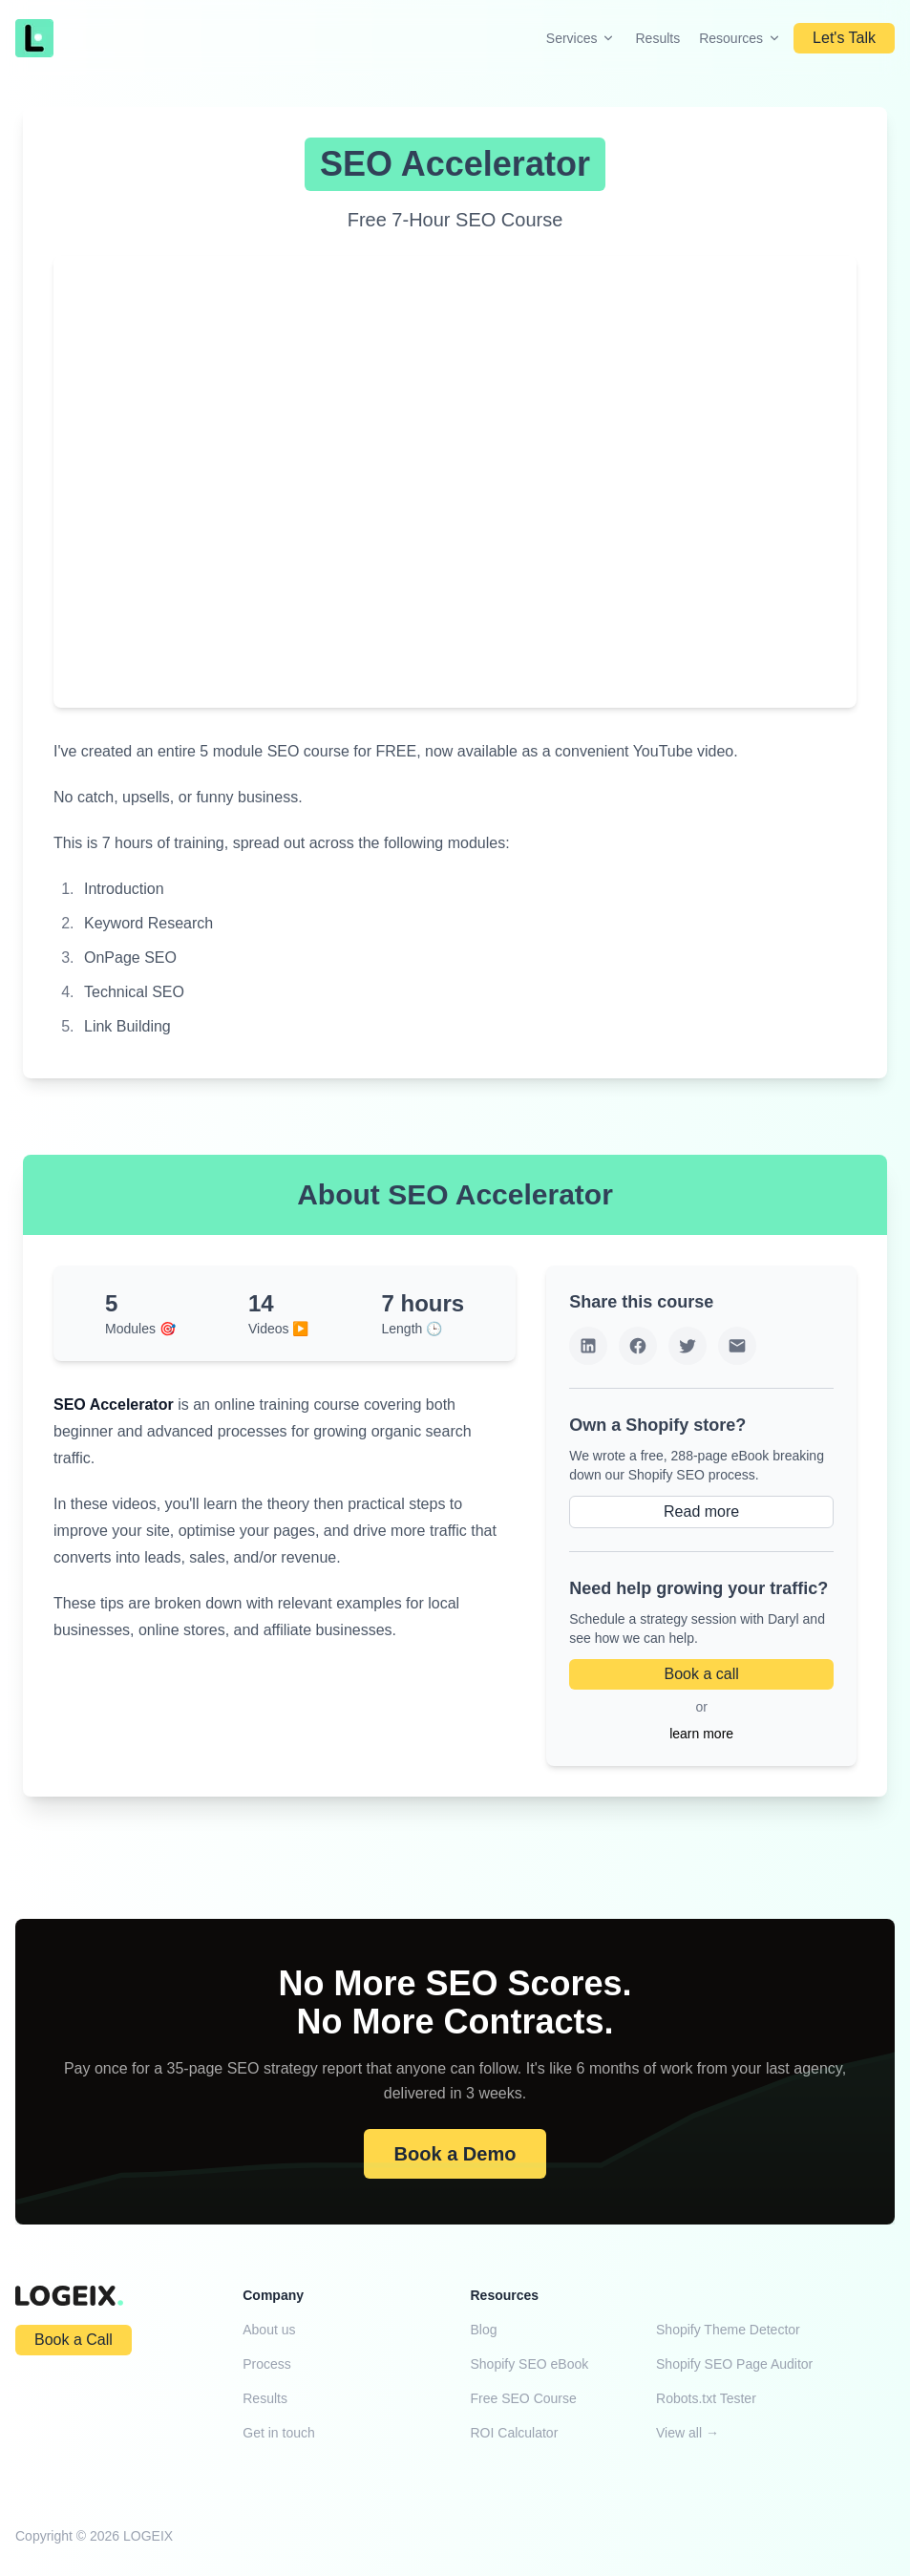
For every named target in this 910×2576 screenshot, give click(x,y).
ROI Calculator (515, 2432)
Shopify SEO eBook (530, 2364)
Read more (701, 1511)
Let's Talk (844, 38)
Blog (484, 2329)
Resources (740, 38)
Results (657, 38)
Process (267, 2364)
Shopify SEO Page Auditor (734, 2364)
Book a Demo (455, 2153)
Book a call (701, 1674)
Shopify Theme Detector (728, 2329)
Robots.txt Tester (706, 2398)
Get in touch (279, 2432)
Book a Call (73, 2339)
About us (269, 2329)
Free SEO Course (524, 2398)
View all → (687, 2432)
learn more (701, 1733)
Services (581, 38)
